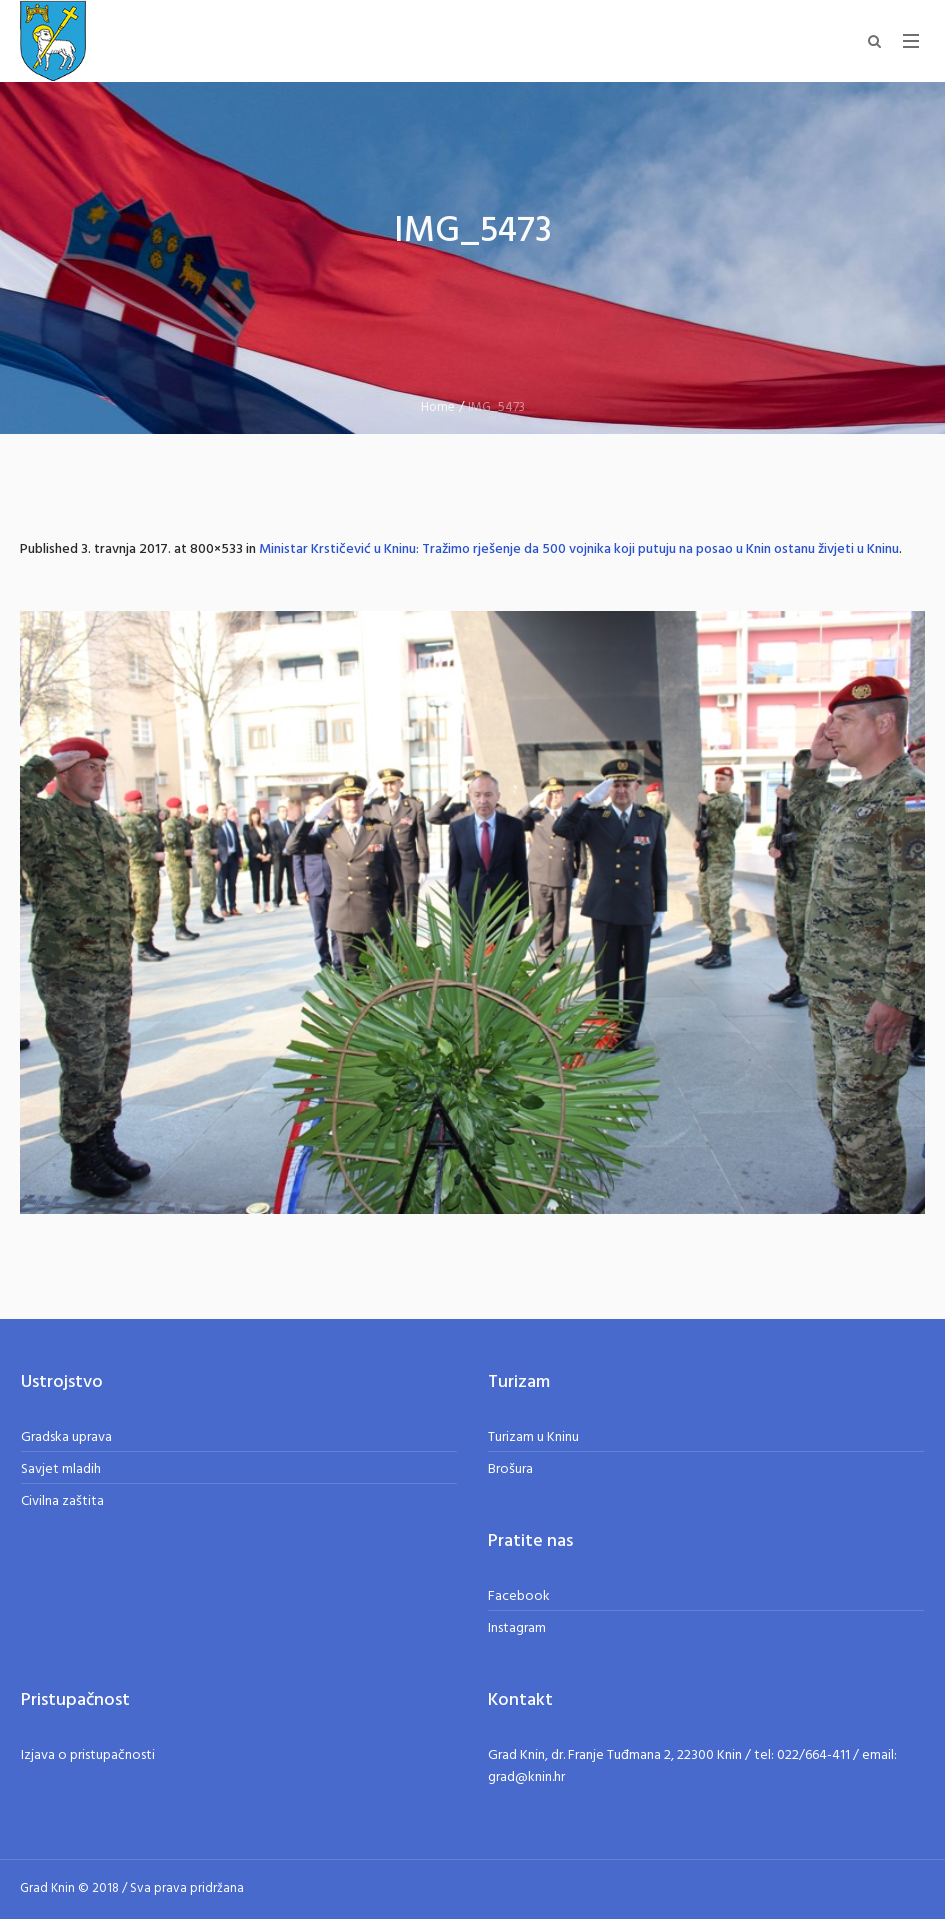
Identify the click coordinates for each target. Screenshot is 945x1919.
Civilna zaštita (62, 1501)
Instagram (517, 1628)
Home (438, 407)
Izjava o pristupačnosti (88, 1755)
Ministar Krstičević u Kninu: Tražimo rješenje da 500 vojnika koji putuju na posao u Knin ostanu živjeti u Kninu (579, 549)
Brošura (510, 1469)
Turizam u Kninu (533, 1437)
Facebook (519, 1596)
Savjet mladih (61, 1469)
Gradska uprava (66, 1437)
